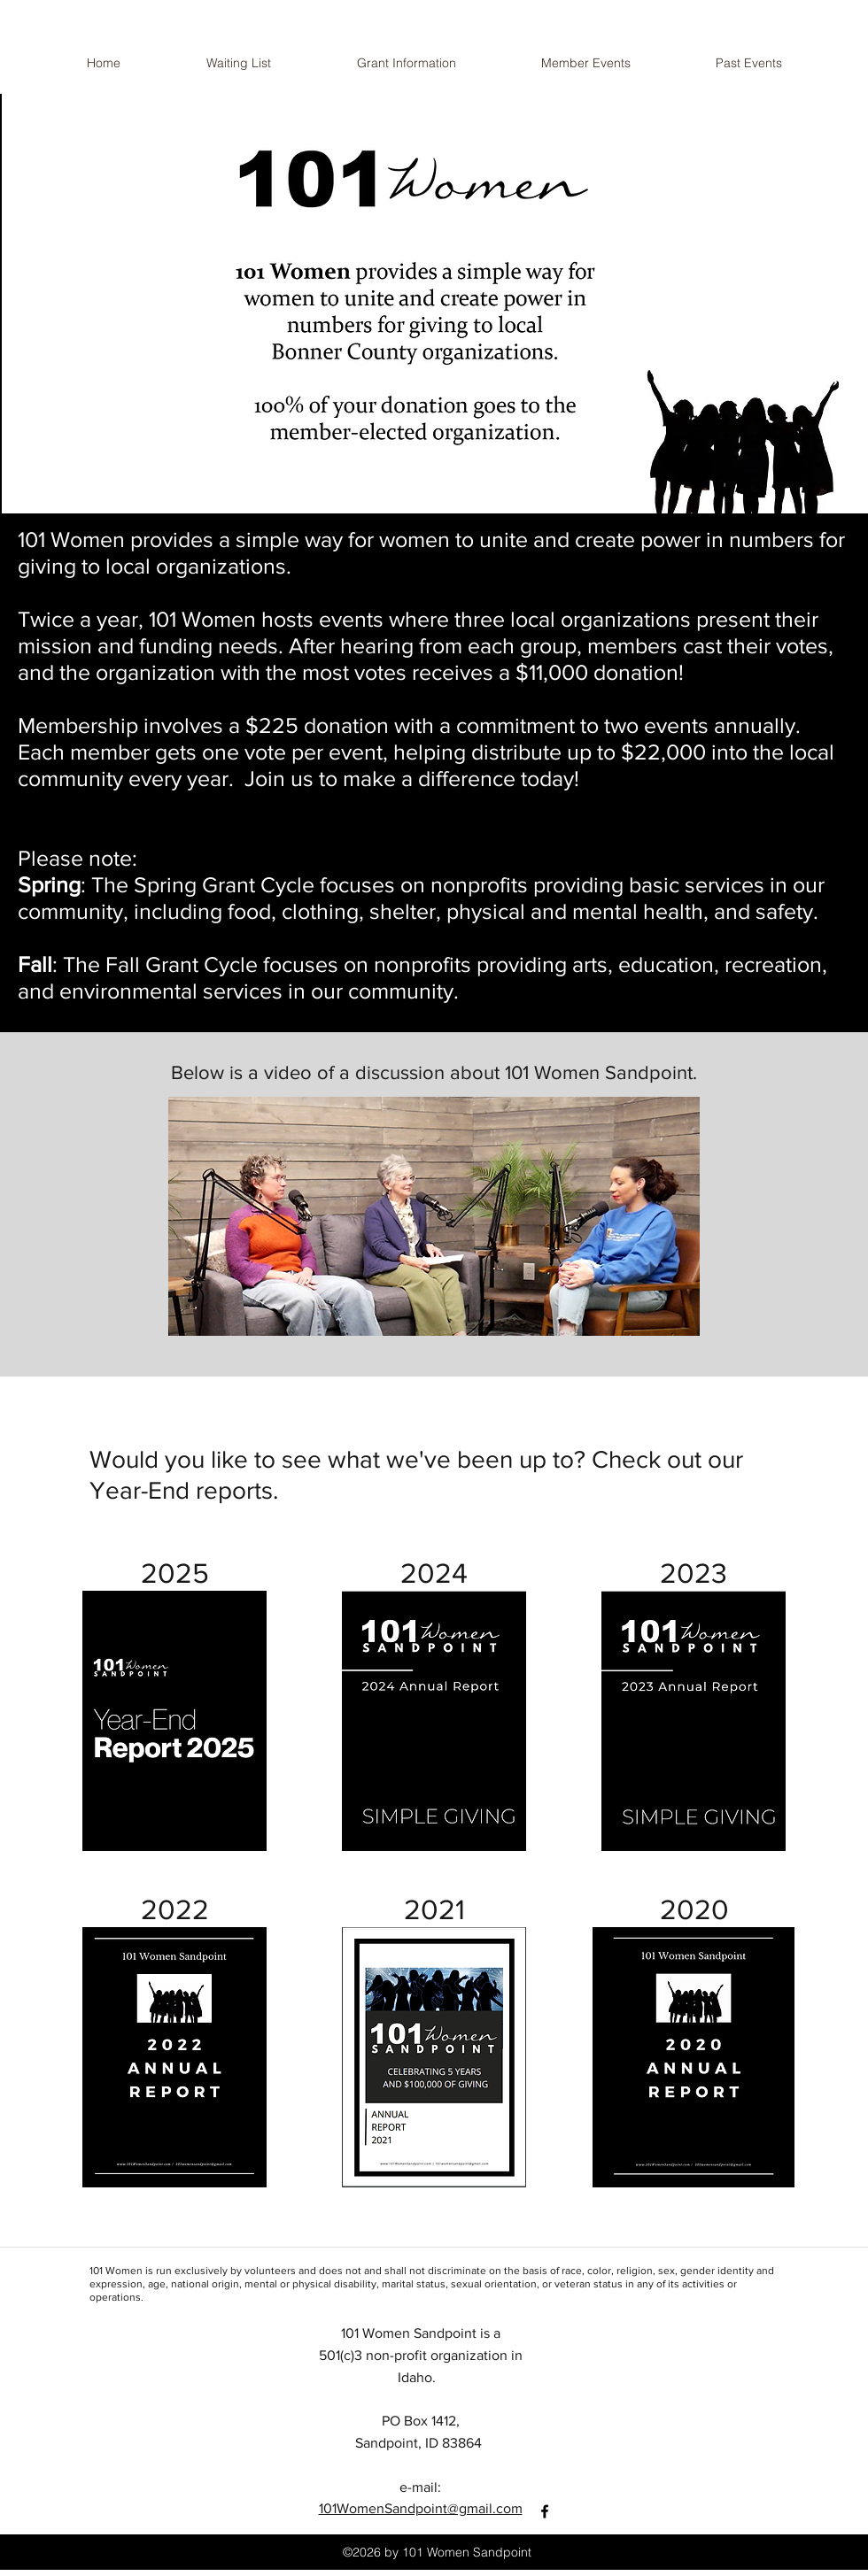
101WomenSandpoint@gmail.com (421, 2508)
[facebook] (545, 2511)
